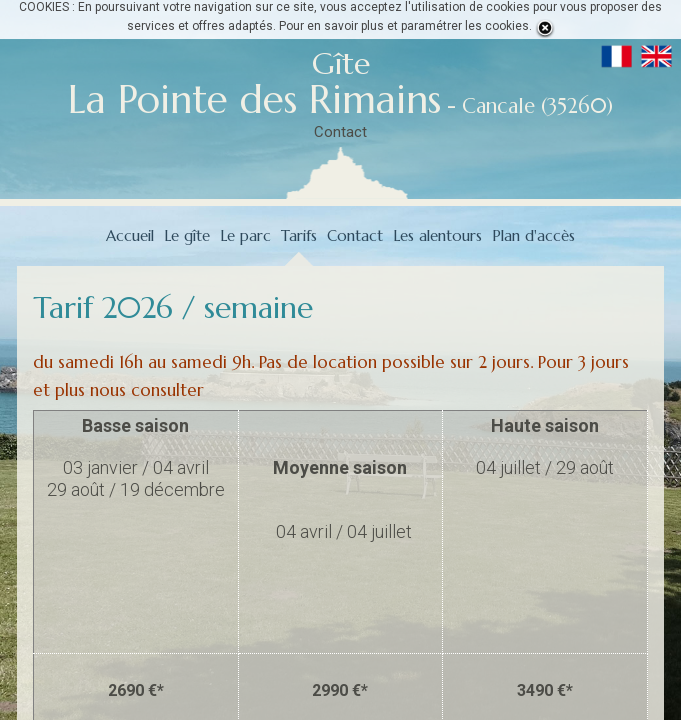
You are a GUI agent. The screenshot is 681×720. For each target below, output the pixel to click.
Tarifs (299, 235)
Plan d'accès (533, 235)
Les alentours (437, 235)
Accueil (130, 235)
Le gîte (187, 235)
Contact (340, 132)
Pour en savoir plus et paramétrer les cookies (404, 26)
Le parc (245, 235)
